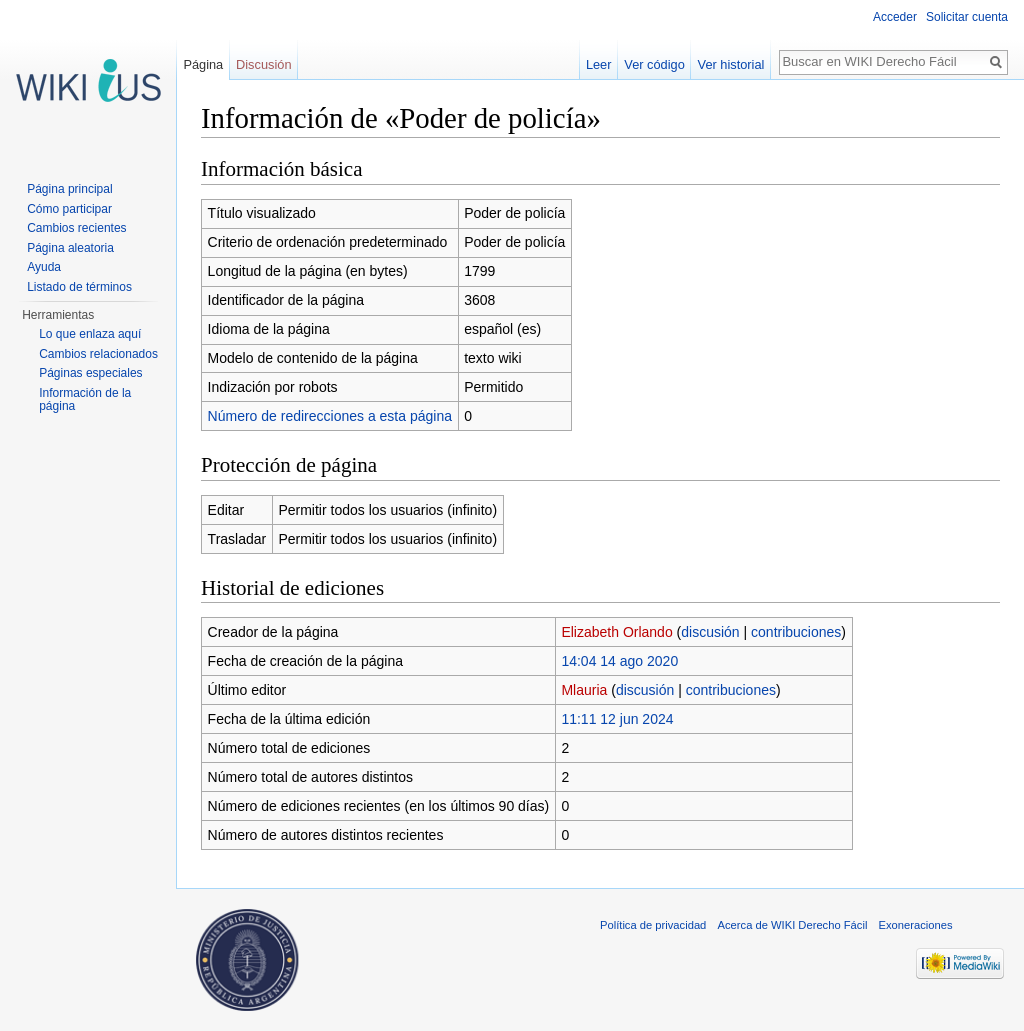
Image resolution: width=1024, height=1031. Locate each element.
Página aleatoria (70, 248)
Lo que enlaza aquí (90, 334)
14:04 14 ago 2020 (619, 661)
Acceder (895, 17)
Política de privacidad (653, 925)
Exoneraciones (916, 925)
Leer (599, 64)
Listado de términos (79, 287)
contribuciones (796, 632)
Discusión (263, 64)
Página (203, 64)
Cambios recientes (76, 228)
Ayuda (44, 267)
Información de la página (85, 400)
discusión (710, 632)
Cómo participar (69, 209)
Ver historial (731, 64)
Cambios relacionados (98, 354)
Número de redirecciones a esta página (330, 416)
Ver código (654, 64)
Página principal (69, 189)
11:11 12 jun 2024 (617, 719)
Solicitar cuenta (967, 17)
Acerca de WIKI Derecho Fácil (793, 925)
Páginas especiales (90, 373)
